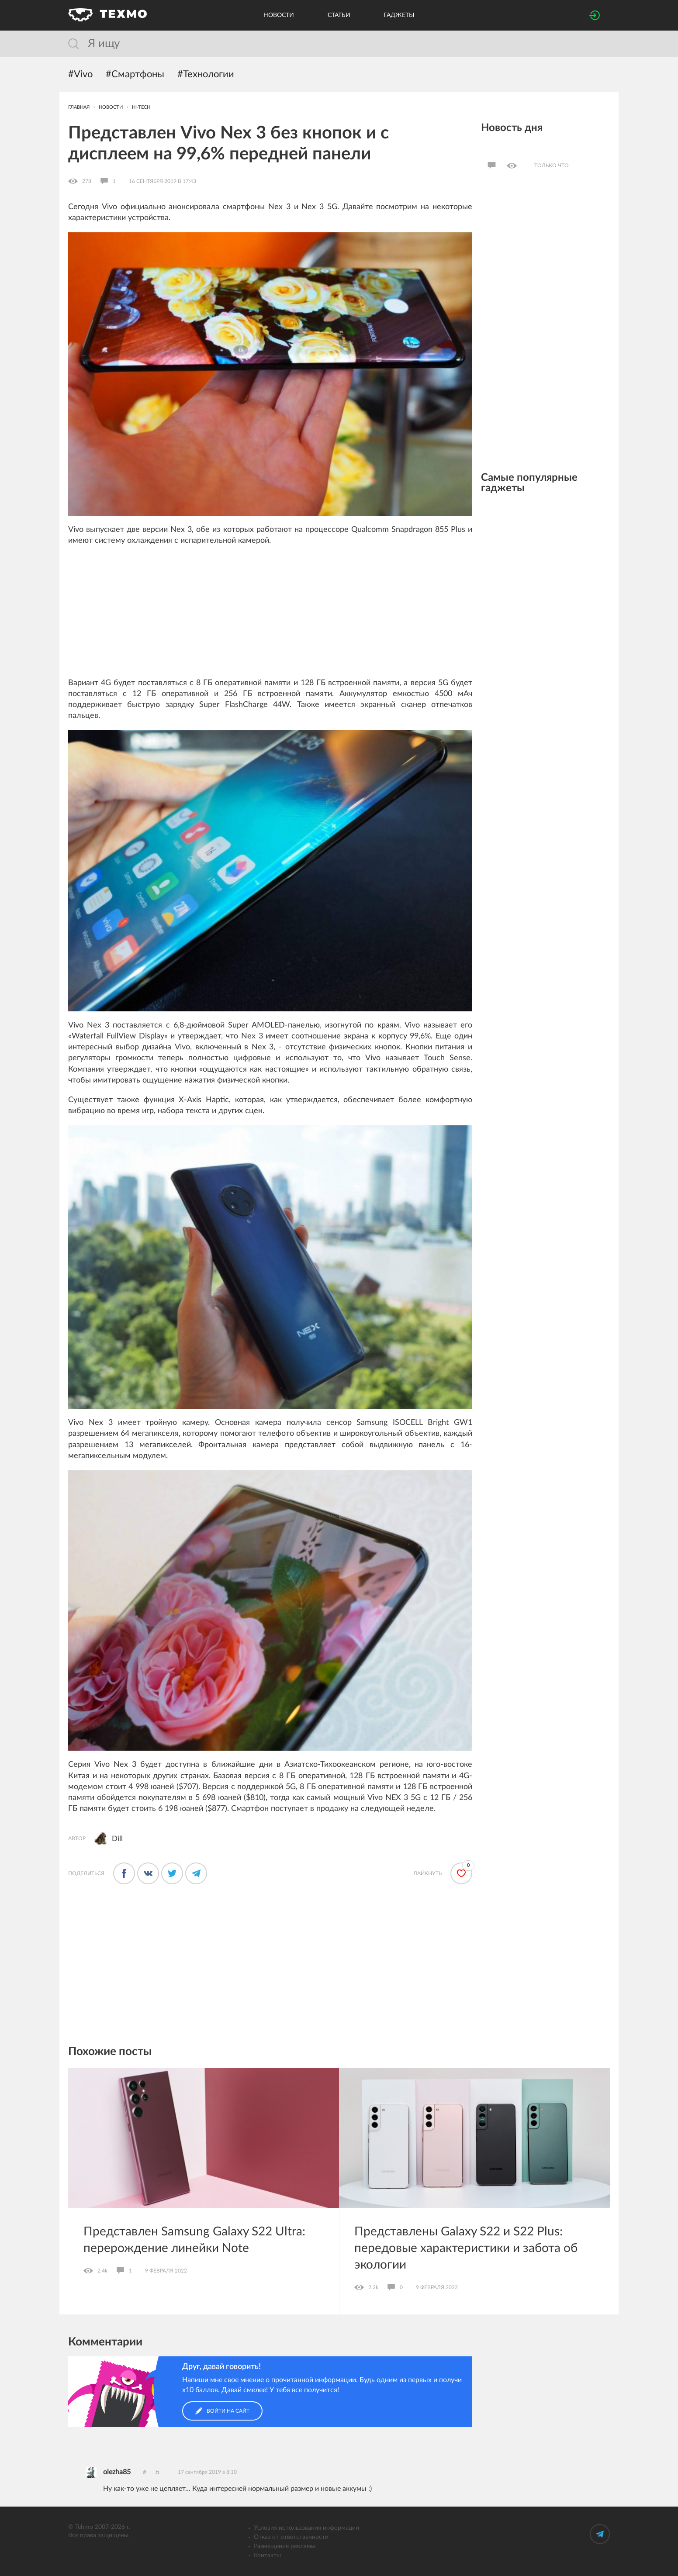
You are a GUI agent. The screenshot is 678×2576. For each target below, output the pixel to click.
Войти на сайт (222, 2410)
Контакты (267, 2555)
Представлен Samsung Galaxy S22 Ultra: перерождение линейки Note (194, 2239)
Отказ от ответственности (291, 2537)
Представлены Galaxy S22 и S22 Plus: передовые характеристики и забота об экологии (466, 2248)
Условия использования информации (306, 2528)
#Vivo (80, 74)
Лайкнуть (427, 1873)
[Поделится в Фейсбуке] (124, 1873)
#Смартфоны (135, 74)
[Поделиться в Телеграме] (196, 1873)
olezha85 (117, 2472)
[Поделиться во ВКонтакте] (148, 1873)
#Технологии (205, 74)
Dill (117, 1838)
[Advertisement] (270, 616)
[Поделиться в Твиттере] (172, 1873)
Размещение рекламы (284, 2546)
